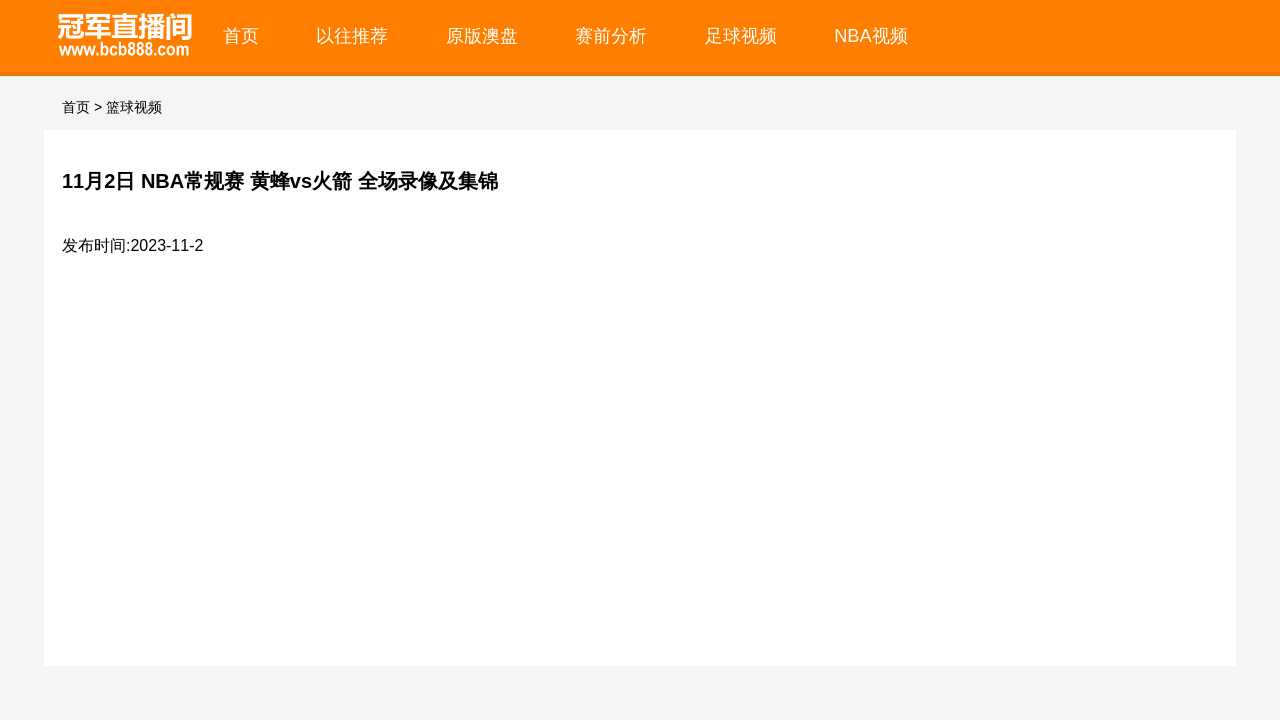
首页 (241, 35)
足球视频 (741, 35)
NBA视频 (871, 35)
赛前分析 (611, 35)
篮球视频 (134, 107)
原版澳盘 (482, 35)
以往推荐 (352, 35)
